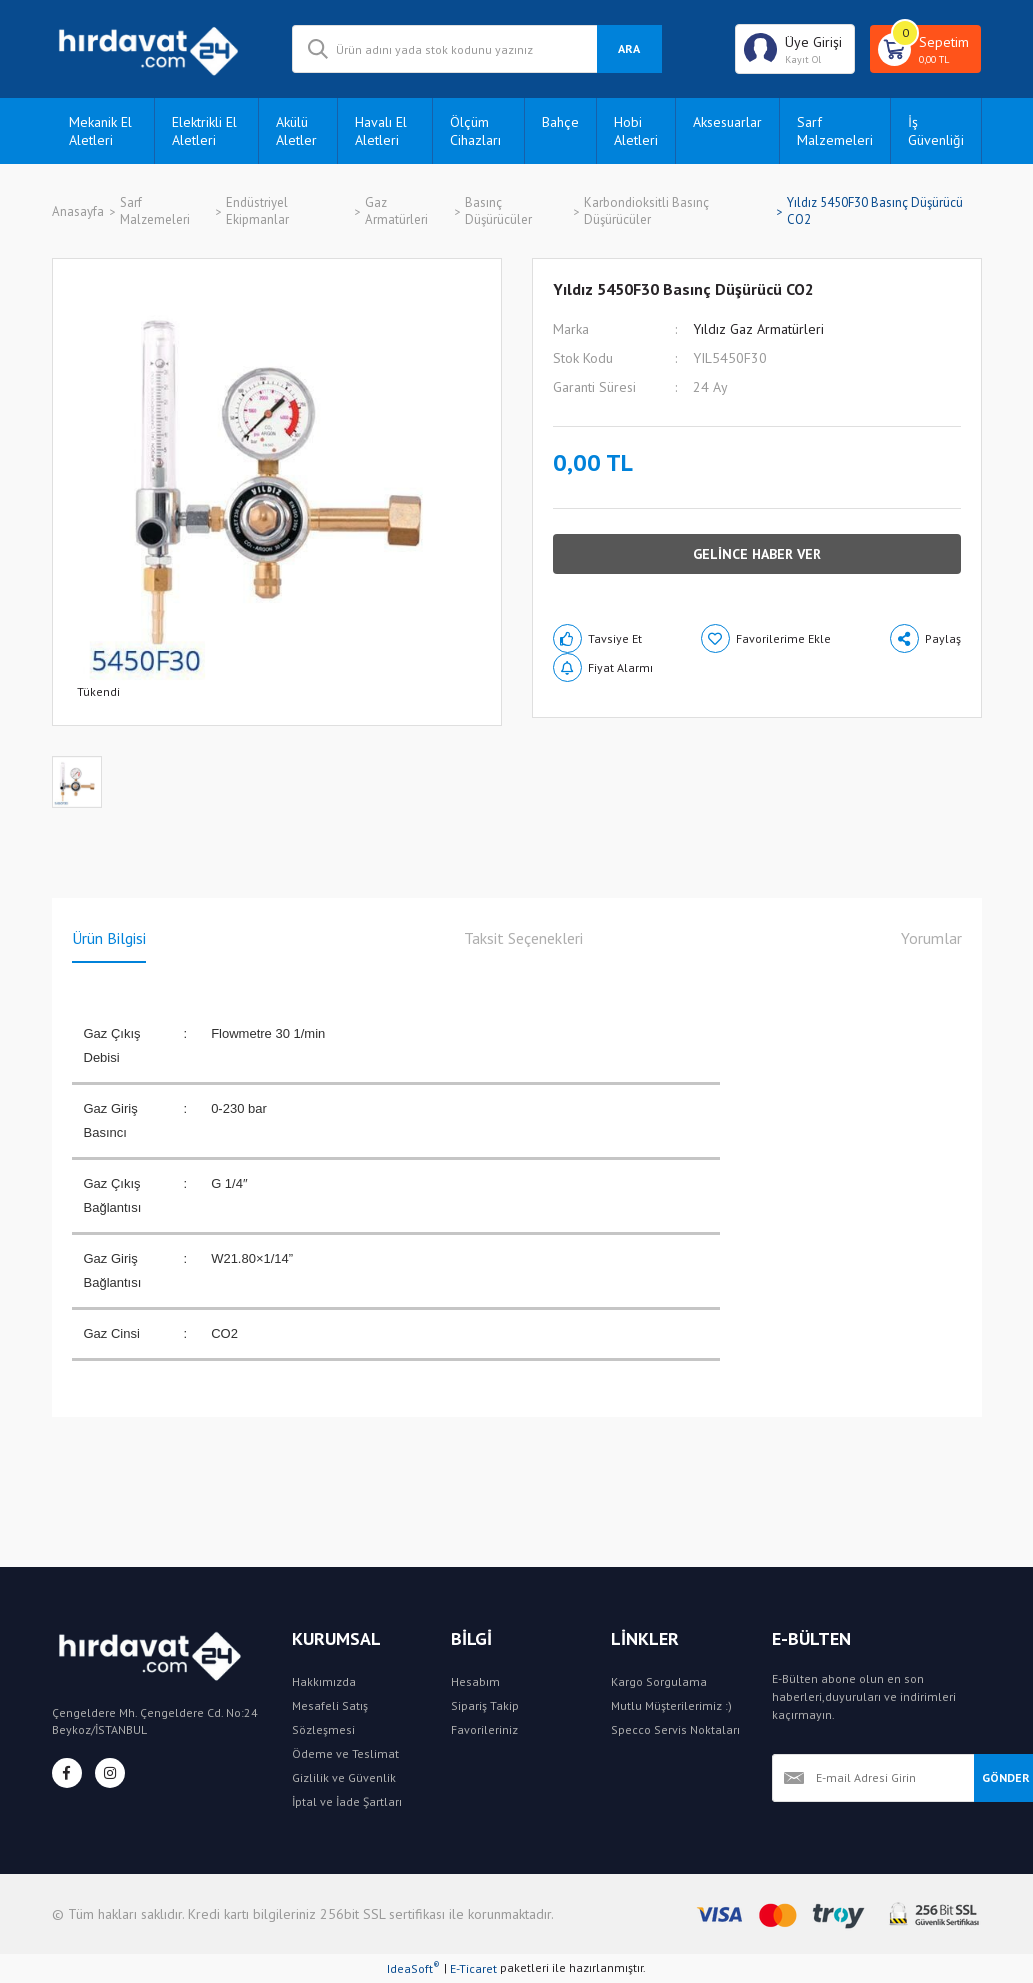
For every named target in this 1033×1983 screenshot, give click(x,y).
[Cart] (925, 49)
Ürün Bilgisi (109, 938)
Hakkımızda (324, 1681)
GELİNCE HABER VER (757, 554)
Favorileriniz (484, 1729)
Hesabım (475, 1681)
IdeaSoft (413, 1968)
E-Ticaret (473, 1968)
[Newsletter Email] (873, 1778)
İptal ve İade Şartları (347, 1801)
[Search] (477, 49)
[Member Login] (795, 49)
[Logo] (157, 49)
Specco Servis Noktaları (675, 1729)
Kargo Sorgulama (659, 1681)
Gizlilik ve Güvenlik (344, 1777)
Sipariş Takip (485, 1705)
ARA (629, 48)
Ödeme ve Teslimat (345, 1753)
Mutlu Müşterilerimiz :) (671, 1705)
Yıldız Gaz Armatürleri (758, 329)
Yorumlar (931, 938)
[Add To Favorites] (766, 638)
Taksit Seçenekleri (523, 938)
